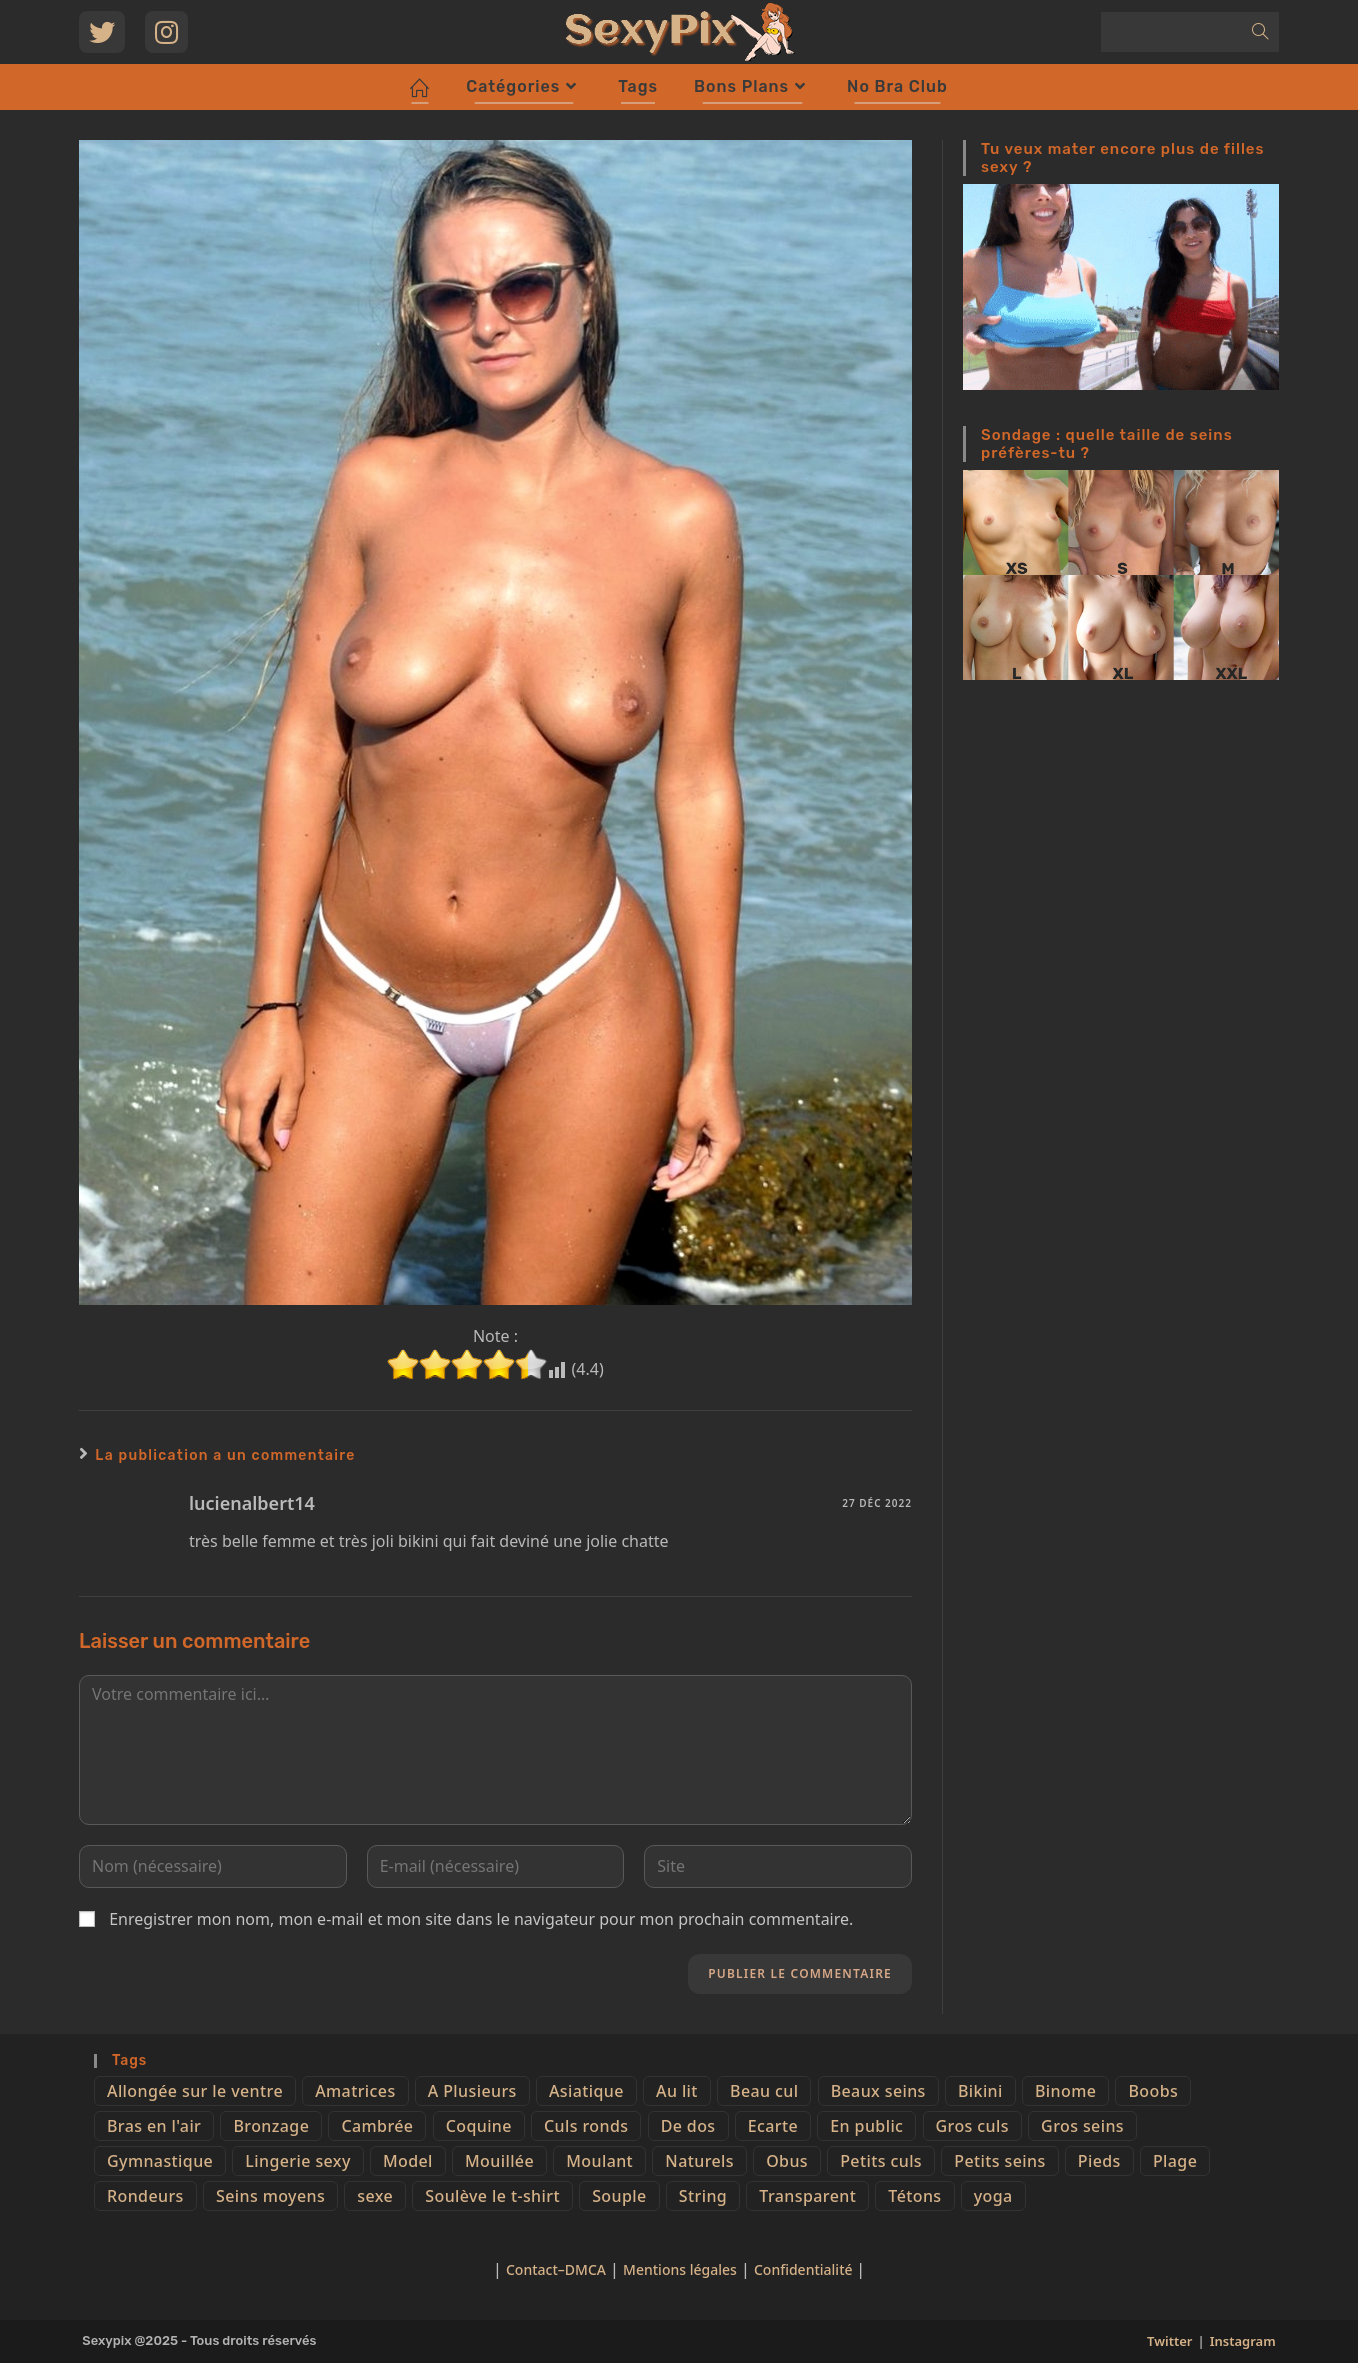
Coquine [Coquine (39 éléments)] (479, 2126)
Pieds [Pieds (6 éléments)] (1099, 2161)
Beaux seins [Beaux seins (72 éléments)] (878, 2091)
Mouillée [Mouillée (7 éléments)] (499, 2161)
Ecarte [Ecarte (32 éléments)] (773, 2126)
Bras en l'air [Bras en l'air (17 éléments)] (154, 2126)
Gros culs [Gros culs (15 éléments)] (972, 2126)
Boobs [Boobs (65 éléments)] (1153, 2091)
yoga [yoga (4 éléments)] (993, 2196)
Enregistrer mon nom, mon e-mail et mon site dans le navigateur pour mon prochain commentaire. (481, 1919)
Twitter (1169, 2341)
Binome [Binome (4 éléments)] (1065, 2091)
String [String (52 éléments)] (703, 2196)
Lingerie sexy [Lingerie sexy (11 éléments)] (297, 2161)
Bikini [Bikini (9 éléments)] (980, 2091)
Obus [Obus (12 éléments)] (787, 2161)
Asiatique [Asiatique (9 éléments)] (586, 2091)
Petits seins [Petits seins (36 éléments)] (999, 2161)
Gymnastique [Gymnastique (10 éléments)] (160, 2161)
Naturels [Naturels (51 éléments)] (699, 2161)
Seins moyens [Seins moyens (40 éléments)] (270, 2196)
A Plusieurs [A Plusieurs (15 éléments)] (472, 2091)
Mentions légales (680, 2269)
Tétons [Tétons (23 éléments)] (914, 2196)
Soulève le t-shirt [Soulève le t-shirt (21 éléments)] (492, 2196)
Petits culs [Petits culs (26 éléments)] (881, 2161)
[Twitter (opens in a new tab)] (102, 32)
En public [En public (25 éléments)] (866, 2126)
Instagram (1243, 2341)
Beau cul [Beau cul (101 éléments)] (764, 2091)
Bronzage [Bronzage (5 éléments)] (271, 2126)
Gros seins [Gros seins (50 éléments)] (1082, 2126)
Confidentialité (805, 2269)
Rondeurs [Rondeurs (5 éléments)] (145, 2196)
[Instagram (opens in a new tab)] (166, 32)
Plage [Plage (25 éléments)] (1175, 2161)
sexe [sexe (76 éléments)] (375, 2196)
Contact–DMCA (556, 2269)
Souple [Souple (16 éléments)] (619, 2196)
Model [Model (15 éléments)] (408, 2161)
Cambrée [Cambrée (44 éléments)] (377, 2126)
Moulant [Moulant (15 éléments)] (599, 2161)
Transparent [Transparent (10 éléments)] (807, 2196)
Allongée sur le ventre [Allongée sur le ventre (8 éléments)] (195, 2091)
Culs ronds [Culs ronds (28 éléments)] (586, 2126)
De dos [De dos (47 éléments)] (688, 2126)
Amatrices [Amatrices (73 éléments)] (355, 2091)
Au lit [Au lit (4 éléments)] (677, 2091)
